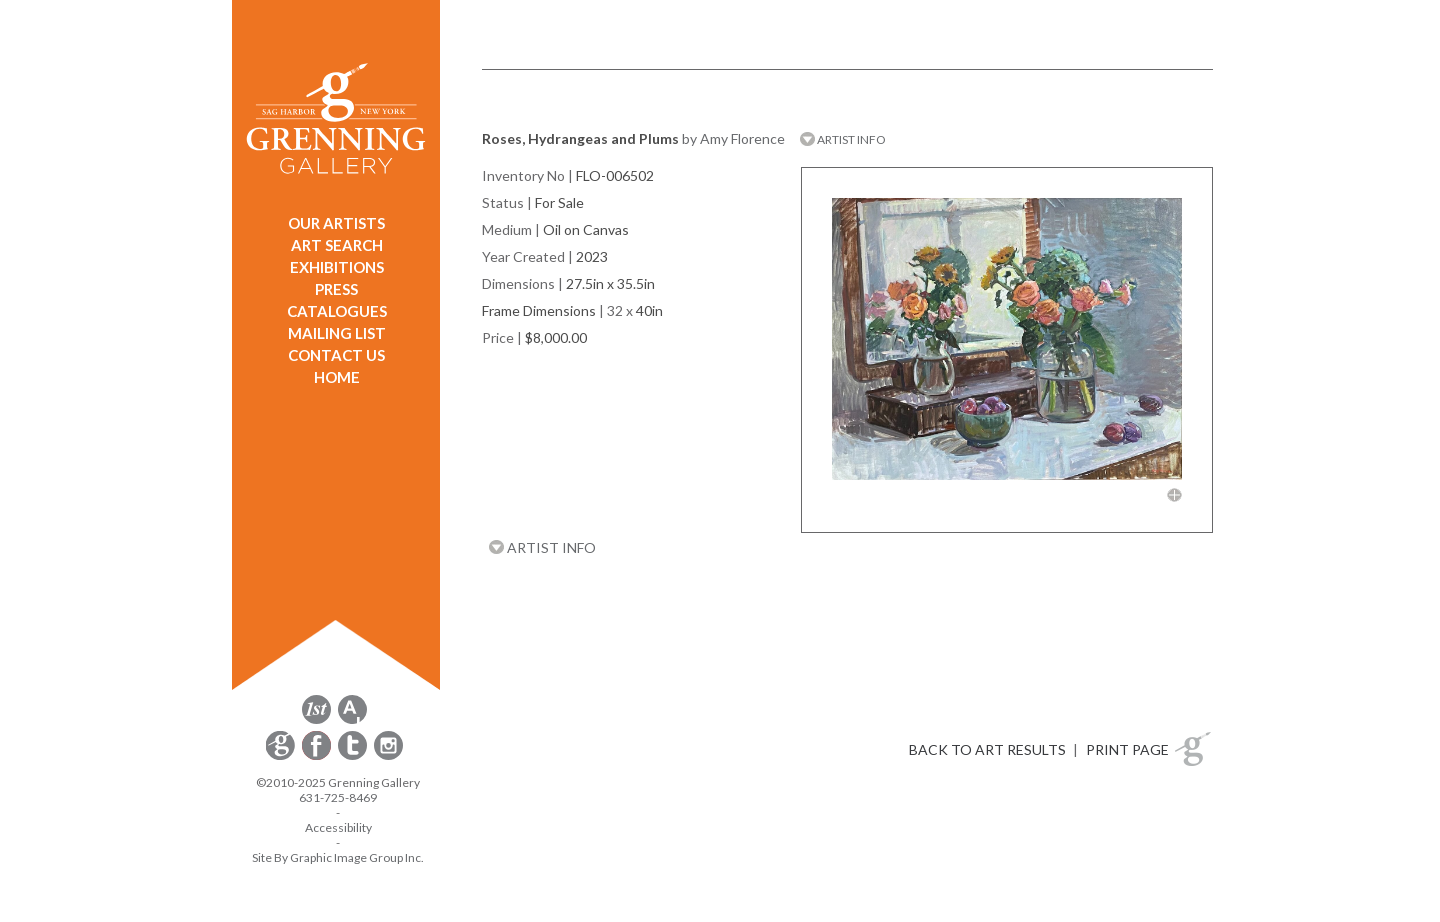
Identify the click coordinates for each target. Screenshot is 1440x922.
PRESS (336, 289)
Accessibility (338, 827)
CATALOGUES (337, 311)
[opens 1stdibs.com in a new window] (316, 720)
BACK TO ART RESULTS (987, 749)
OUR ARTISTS (336, 223)
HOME (337, 377)
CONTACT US (336, 355)
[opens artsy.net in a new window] (352, 720)
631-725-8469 (338, 797)
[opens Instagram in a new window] (388, 756)
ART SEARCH (337, 245)
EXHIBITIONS (337, 267)
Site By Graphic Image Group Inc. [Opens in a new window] (338, 857)
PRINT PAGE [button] (1127, 749)
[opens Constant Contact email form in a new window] (282, 756)
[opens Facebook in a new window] (318, 756)
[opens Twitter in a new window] (354, 756)
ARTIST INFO (843, 139)
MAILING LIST (337, 333)
